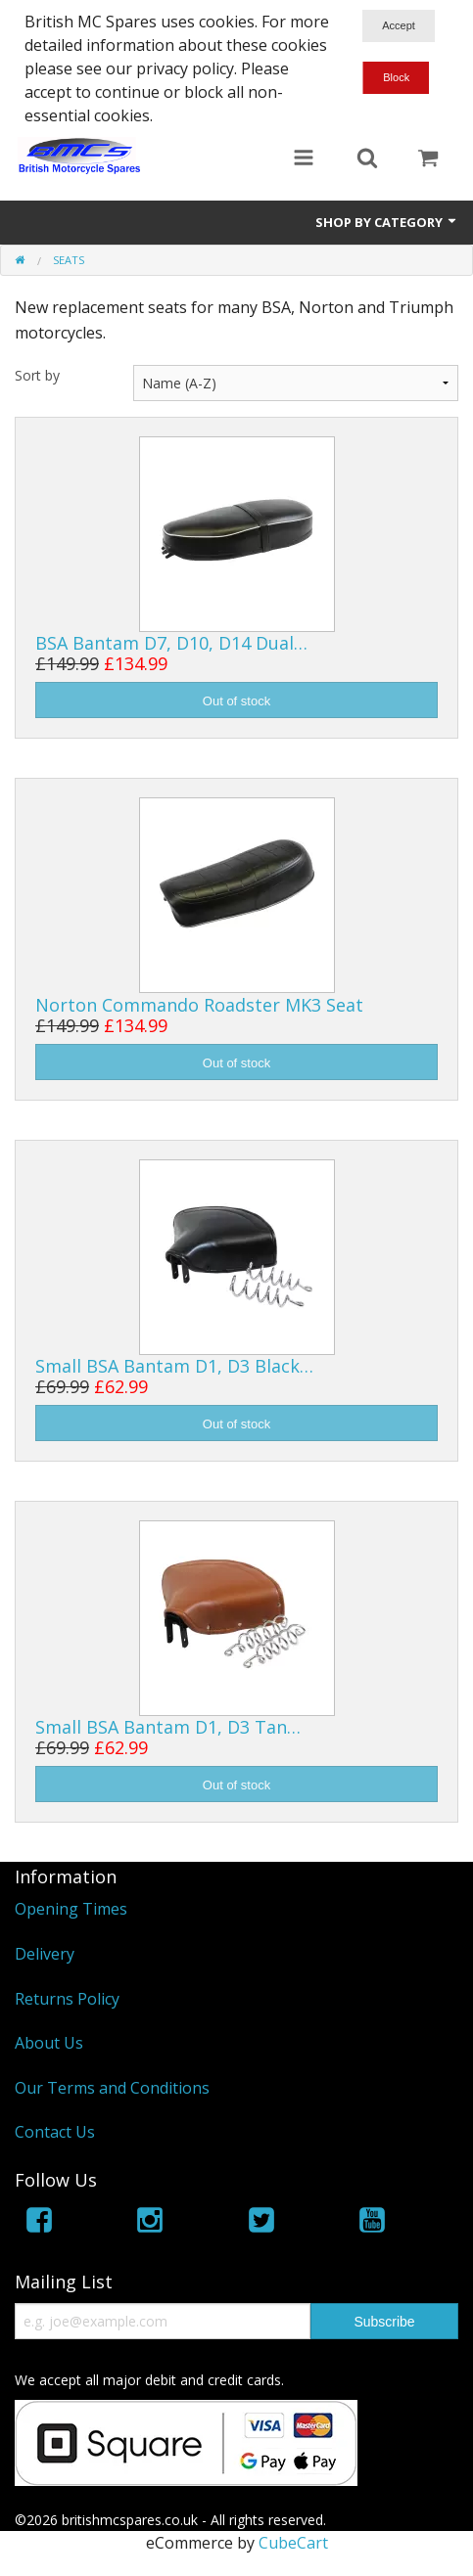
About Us (49, 2043)
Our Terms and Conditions (112, 2088)
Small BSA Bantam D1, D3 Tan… (168, 1727)
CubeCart (293, 2542)
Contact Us (55, 2132)
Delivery (44, 1954)
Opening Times (71, 1909)
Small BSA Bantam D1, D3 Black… (174, 1366)
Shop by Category (386, 222)
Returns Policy (67, 1999)
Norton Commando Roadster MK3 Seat (199, 1005)
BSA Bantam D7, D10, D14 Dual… (171, 643)
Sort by (37, 375)
